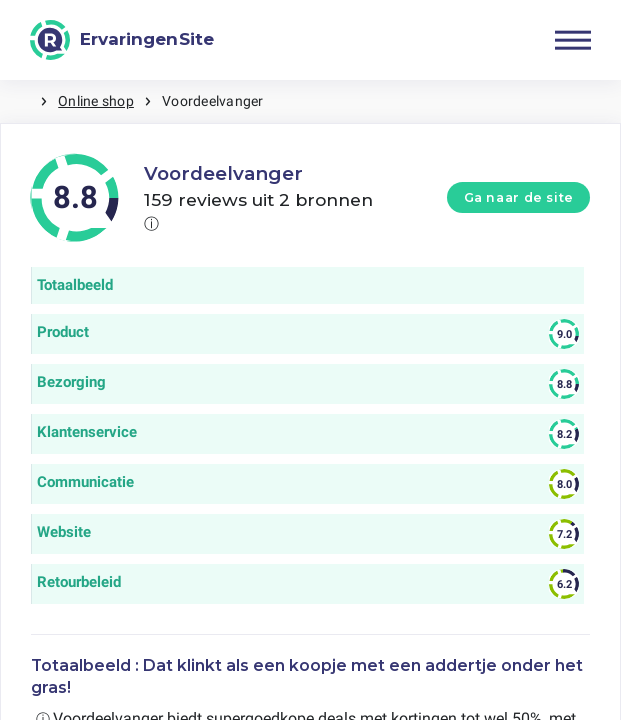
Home (20, 101)
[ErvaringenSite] (122, 40)
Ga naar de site (519, 197)
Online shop (96, 101)
